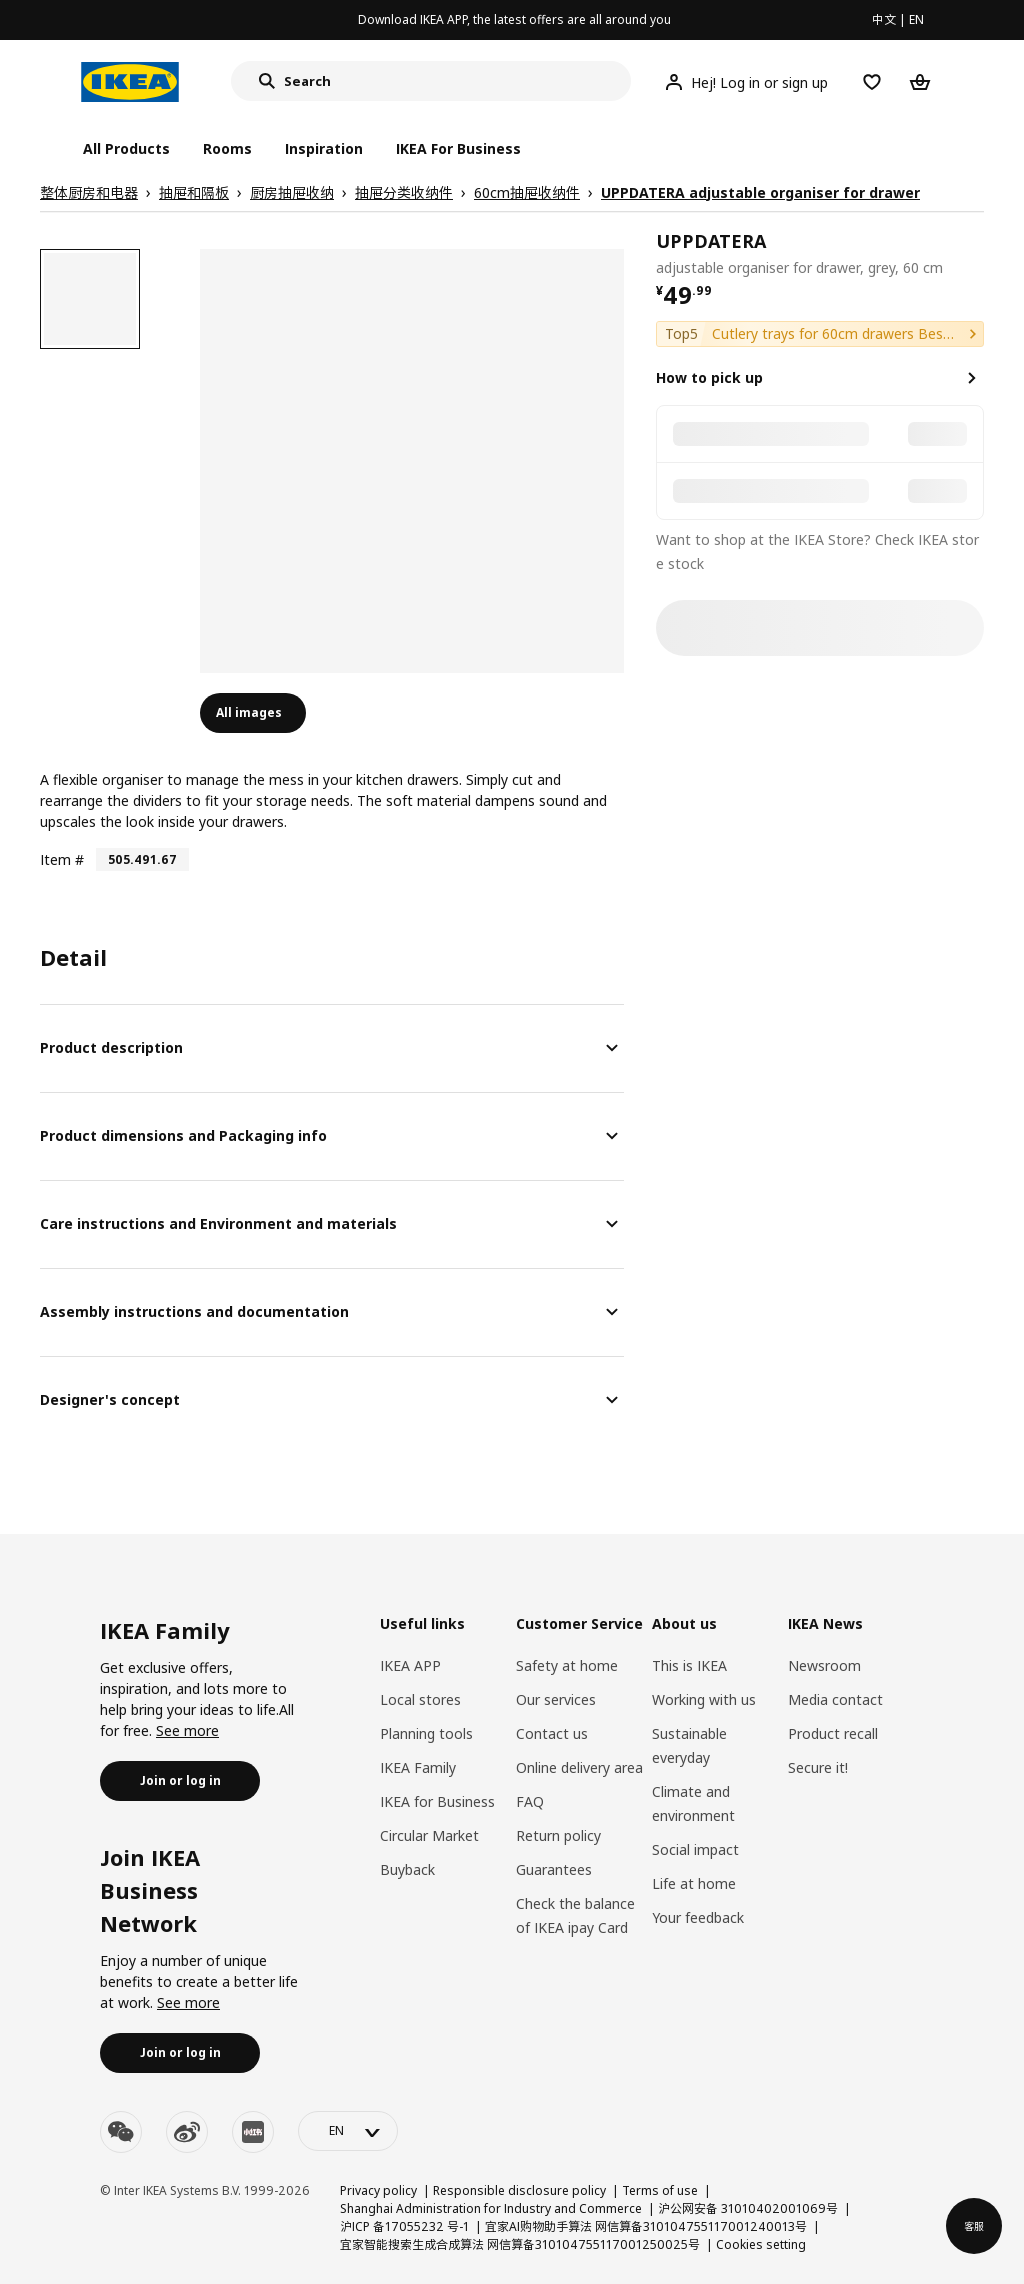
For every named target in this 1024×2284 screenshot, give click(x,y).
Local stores (420, 1699)
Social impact (695, 1849)
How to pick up (709, 377)
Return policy (558, 1835)
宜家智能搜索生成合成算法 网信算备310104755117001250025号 (520, 2244)
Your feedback (698, 1917)
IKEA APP (410, 1665)
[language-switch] (348, 2131)
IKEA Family (418, 1767)
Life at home (694, 1883)
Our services (556, 1699)
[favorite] (976, 254)
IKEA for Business (437, 1801)
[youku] (253, 2132)
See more (187, 1730)
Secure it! (818, 1767)
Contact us (552, 1733)
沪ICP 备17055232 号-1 (404, 2226)
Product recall (833, 1733)
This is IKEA (689, 1665)
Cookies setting (761, 2244)
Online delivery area (579, 1767)
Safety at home (567, 1665)
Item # (62, 859)
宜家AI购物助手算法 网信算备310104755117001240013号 (646, 2226)
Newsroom (824, 1665)
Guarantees (554, 1869)
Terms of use (660, 2190)
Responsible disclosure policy (519, 2190)
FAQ (530, 1801)
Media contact (835, 1699)
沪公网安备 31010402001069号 (748, 2208)
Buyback (407, 1869)
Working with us (704, 1699)
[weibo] (187, 2132)
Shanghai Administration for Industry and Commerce (491, 2208)
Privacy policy (378, 2190)
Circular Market (429, 1835)
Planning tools (426, 1733)
